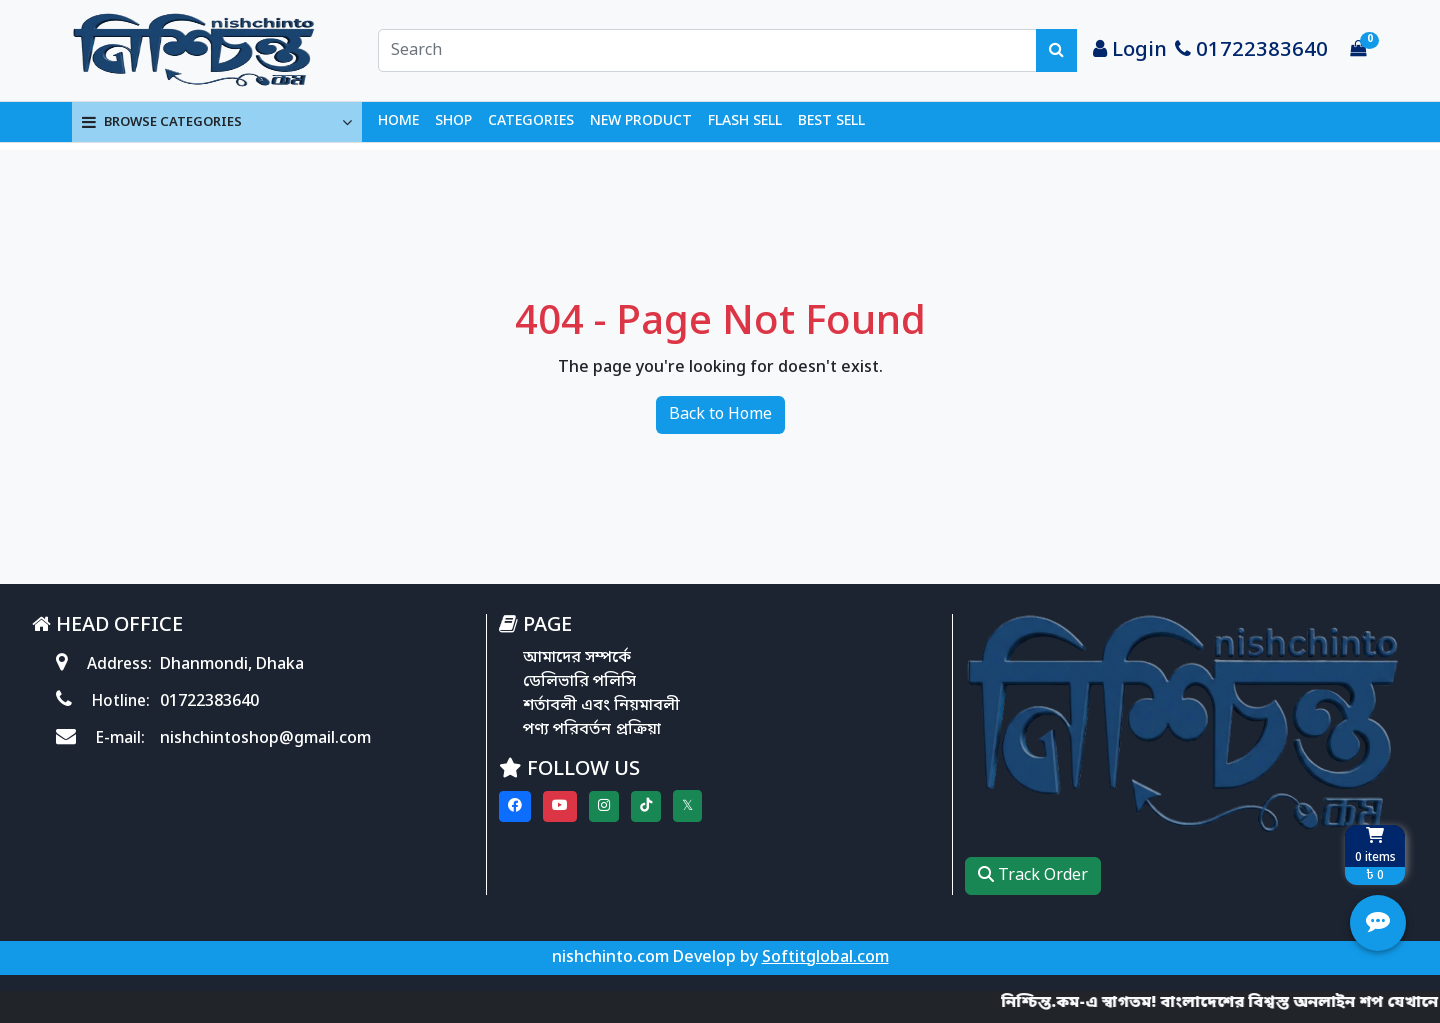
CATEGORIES (531, 121)
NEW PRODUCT (641, 121)
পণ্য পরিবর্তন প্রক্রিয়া (592, 730)
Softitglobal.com (825, 958)
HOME (398, 121)
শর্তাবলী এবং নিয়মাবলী (601, 706)
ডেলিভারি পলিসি (579, 682)
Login (1130, 51)
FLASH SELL (745, 121)
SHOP (453, 121)
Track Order (1033, 876)
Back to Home (720, 415)
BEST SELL (831, 121)
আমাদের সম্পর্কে (577, 658)
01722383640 (1251, 51)
